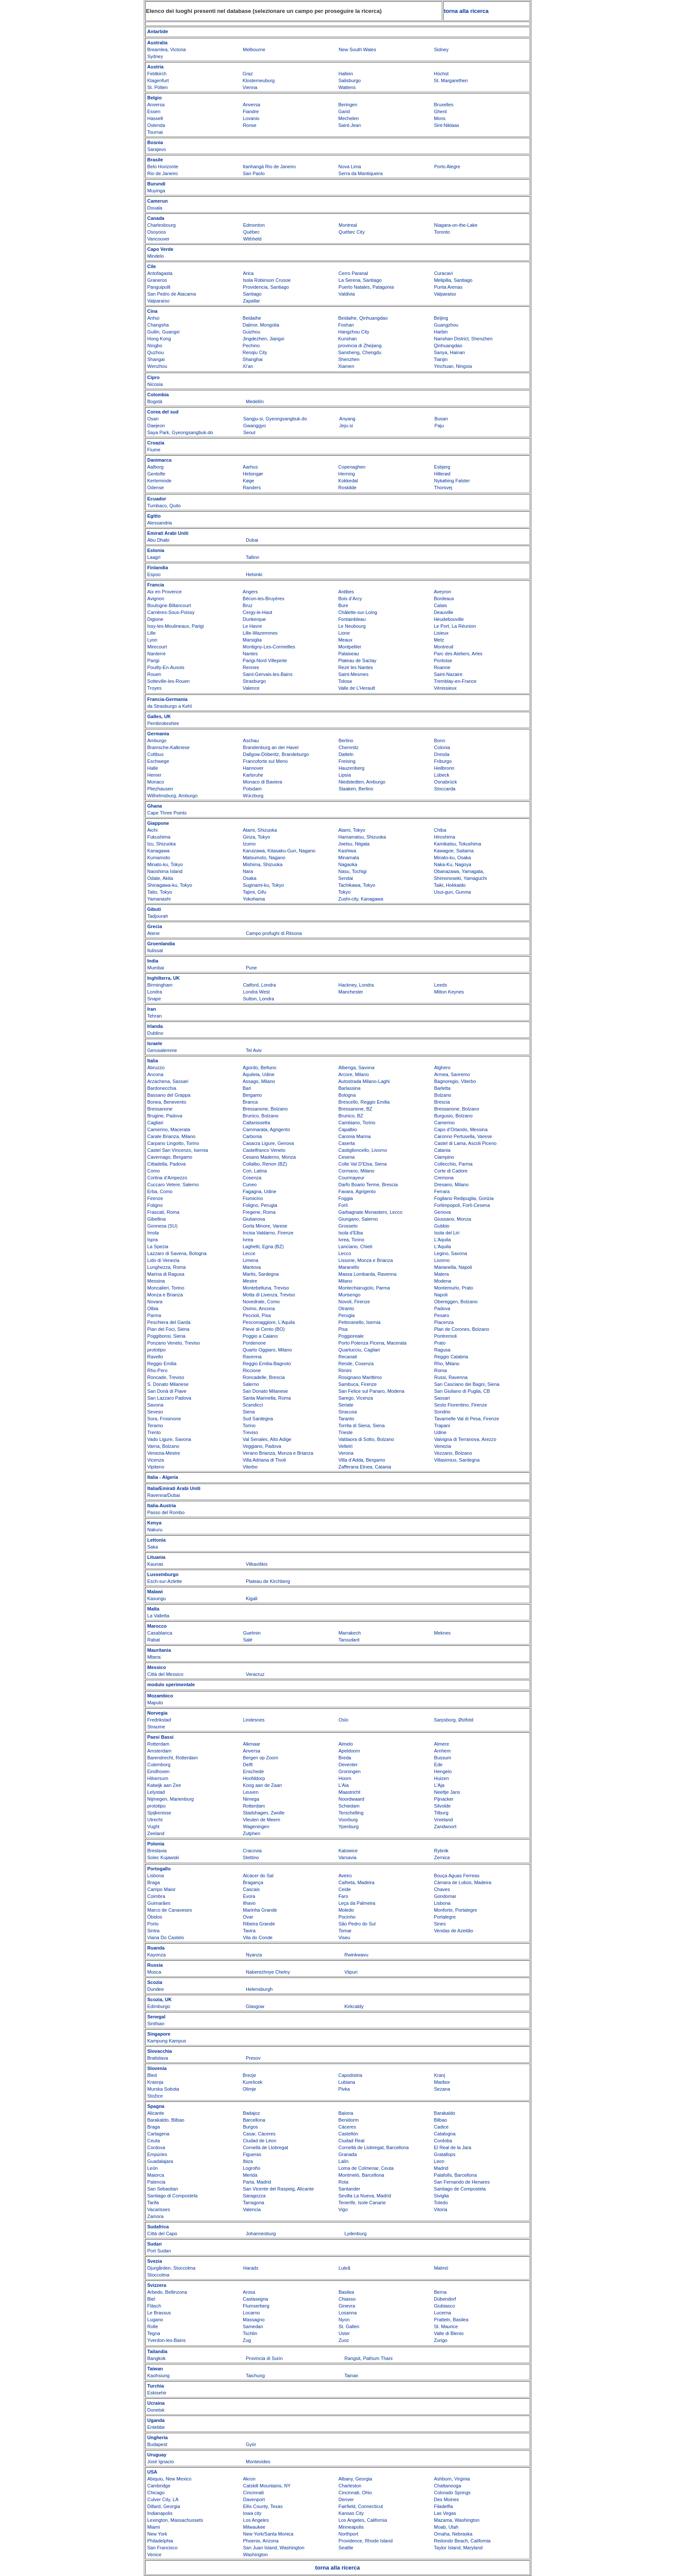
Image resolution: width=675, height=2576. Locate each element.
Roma (440, 1370)
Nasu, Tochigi (352, 871)
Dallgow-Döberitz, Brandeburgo (276, 754)
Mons (440, 118)
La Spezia (157, 1246)
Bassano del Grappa (168, 1095)
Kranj (439, 2075)
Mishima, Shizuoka (262, 864)
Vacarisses (158, 2209)
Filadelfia (443, 2506)
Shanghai (253, 359)
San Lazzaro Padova (169, 1398)
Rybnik (441, 1850)
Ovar (248, 1916)
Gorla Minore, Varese (265, 1225)
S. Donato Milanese (168, 1384)
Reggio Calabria (451, 1356)
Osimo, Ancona (259, 1308)
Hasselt (155, 118)
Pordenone (254, 1342)
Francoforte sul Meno (265, 761)
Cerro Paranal (353, 273)
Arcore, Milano (353, 1074)
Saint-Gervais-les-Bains (268, 674)
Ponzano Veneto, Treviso (173, 1342)
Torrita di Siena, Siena (361, 1425)
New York (157, 2533)
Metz (439, 639)
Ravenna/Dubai (163, 1495)
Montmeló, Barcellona (361, 2175)
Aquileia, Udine (259, 1074)
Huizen (441, 1778)
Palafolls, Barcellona (455, 2175)
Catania (442, 1150)
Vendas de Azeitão (453, 1930)
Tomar (345, 1930)
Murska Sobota (163, 2089)
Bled (152, 2075)
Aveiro (345, 1875)
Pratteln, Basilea (451, 2319)
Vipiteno (155, 1466)
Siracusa (347, 1411)
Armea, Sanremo (452, 1074)
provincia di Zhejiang (360, 345)
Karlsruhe (253, 774)
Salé (247, 1639)
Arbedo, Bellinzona (167, 2292)
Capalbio (347, 1129)
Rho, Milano (446, 1363)
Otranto (346, 1308)
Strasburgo (254, 681)
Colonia (442, 747)
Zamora (155, 2216)
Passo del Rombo (166, 1512)
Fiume (154, 449)
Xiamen (346, 366)
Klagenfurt (158, 80)
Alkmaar (251, 1743)
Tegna (153, 2333)
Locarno (251, 2312)
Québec (251, 231)
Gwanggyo (254, 425)
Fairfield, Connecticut (360, 2506)
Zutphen (251, 1833)
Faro (343, 1896)
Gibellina (156, 1219)
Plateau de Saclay (357, 660)
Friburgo (443, 761)
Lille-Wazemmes (260, 633)
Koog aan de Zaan (262, 1785)
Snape (154, 998)
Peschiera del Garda (168, 1322)
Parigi (153, 660)
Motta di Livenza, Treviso (269, 1294)
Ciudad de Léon (259, 2140)
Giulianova (254, 1219)
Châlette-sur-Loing (358, 612)
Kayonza (156, 1954)
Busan (441, 418)
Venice (154, 2554)
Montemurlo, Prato (453, 1287)
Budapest (157, 2444)
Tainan (351, 2375)
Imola (153, 1232)
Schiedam (348, 1805)
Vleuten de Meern (261, 1819)
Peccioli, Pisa (257, 1315)
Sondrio (442, 1411)
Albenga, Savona (356, 1067)
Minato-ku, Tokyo (165, 864)
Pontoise (443, 660)
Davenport (254, 2499)
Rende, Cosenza (356, 1363)
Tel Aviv (254, 1050)
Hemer (154, 774)
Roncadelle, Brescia (264, 1377)
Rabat (153, 1639)
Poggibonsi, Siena (166, 1336)
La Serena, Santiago (359, 280)
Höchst (441, 73)
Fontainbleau (352, 619)
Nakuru (154, 1529)
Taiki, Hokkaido (450, 885)
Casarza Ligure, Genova (268, 1143)
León (152, 2168)
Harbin (441, 331)
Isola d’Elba (350, 1232)
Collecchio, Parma (453, 1163)
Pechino (251, 345)
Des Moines (446, 2499)
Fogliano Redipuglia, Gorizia (463, 1198)
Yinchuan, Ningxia (453, 366)
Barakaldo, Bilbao (165, 2120)
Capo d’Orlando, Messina (460, 1129)
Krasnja (155, 2082)
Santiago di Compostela (172, 2195)
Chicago (155, 2492)
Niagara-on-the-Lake (455, 225)
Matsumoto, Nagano (264, 857)
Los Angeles (256, 2520)
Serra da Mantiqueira (360, 173)
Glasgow (255, 2006)
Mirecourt (157, 646)
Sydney (155, 56)
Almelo (345, 1743)
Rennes (251, 667)
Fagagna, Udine (259, 1191)
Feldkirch (157, 73)
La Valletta (158, 1615)
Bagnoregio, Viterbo (455, 1081)
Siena (249, 1411)
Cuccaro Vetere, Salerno (173, 1184)
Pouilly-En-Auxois (165, 667)
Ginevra (346, 2305)
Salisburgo (349, 80)
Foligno (155, 1205)
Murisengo (349, 1294)
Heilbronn (444, 768)
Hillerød (442, 473)
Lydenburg (355, 2233)
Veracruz (255, 1674)
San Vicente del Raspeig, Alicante (278, 2188)
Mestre (250, 1280)
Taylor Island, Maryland (458, 2547)
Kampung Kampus (166, 2040)
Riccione (252, 1370)
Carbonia (252, 1136)
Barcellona (254, 2120)
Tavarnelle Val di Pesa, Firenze (466, 1418)
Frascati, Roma (163, 1212)
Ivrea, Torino (351, 1239)
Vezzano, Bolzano (453, 1453)
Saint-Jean (349, 125)
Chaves (442, 1889)
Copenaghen (351, 466)
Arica (248, 273)
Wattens (347, 87)
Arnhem (442, 1750)
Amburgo (157, 740)
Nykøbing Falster (452, 480)
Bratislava (157, 2058)
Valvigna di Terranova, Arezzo (465, 1439)
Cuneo (250, 1184)
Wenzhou (157, 366)
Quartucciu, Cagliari (359, 1349)
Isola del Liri (446, 1232)
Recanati (347, 1356)
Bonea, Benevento (166, 1101)
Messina (156, 1280)
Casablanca (159, 1632)
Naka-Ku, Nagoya (452, 864)
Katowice (348, 1850)
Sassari (442, 1398)
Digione (155, 619)
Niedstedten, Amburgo (361, 781)
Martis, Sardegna (261, 1274)
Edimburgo (158, 2006)
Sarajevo (156, 149)
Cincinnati (253, 2492)
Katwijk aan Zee (164, 1785)
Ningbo (154, 345)
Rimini (345, 1370)
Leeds (440, 984)
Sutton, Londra (258, 998)
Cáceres (347, 2126)
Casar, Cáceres (259, 2133)
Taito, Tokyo (159, 892)
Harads (250, 2268)
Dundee (155, 1989)
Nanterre (156, 653)
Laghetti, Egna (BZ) (263, 1246)
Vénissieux (445, 688)
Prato (439, 1342)
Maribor (442, 2082)
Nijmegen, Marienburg (170, 1799)
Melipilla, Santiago (453, 280)
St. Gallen (348, 2326)
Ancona (155, 1074)
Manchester (350, 991)
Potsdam (252, 788)
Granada (347, 2154)
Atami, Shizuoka (260, 830)
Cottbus (155, 754)
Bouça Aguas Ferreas (457, 1875)
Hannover (253, 768)
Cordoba (443, 2140)
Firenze (155, 1198)
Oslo (344, 1719)
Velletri (345, 1446)
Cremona (443, 1177)
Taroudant (348, 1639)
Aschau (251, 740)
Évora (249, 1896)
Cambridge (158, 2485)
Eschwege (158, 761)
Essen (154, 111)
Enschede (253, 1771)
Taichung (255, 2375)
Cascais (251, 1889)
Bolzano (442, 1095)
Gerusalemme (162, 1050)
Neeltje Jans (447, 1792)
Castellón (348, 2133)
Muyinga (156, 190)
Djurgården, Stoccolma (171, 2268)
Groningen (349, 1771)
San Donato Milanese (265, 1391)
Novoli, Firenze (354, 1301)
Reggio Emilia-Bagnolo (267, 1363)
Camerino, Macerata (168, 1129)
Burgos (250, 2126)
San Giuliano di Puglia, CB (462, 1391)
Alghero (442, 1067)
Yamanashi (158, 898)
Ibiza (248, 2161)
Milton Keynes (449, 991)
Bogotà (154, 401)
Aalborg (155, 466)
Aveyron (442, 591)
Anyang (347, 418)
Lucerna (442, 2312)
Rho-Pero (157, 1370)
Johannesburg (261, 2233)
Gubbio (441, 1225)
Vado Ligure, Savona (169, 1439)
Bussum (442, 1757)
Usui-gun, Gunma (452, 892)
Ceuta (153, 2140)
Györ (251, 2444)
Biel (151, 2298)
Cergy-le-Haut (257, 612)
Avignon (155, 598)
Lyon (152, 639)
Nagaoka (347, 864)
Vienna (250, 87)
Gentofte (156, 473)
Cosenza (252, 1177)
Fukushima (158, 836)
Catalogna (444, 2133)
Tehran (154, 1015)
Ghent (440, 111)
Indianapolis (160, 2513)
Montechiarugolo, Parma (364, 1287)
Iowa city (252, 2513)
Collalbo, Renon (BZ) (265, 1163)
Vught (153, 1826)
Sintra (153, 1930)
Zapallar (251, 300)
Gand (344, 111)
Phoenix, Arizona (261, 2540)
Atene (153, 933)
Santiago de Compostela (460, 2188)
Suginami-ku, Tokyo (263, 885)
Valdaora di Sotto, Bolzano (366, 1439)
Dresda (441, 754)
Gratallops (444, 2154)
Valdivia (346, 293)
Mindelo (155, 256)
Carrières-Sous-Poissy (171, 612)
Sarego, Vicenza (355, 1398)
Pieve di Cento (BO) (264, 1329)
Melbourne (254, 49)
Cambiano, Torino (356, 1122)
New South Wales (357, 49)
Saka (152, 1546)
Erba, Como (160, 1191)
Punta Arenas (448, 287)
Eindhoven (158, 1771)
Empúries (157, 2154)
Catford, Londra (259, 984)
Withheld (252, 238)
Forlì (343, 1205)
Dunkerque (254, 619)
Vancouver (158, 238)
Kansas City (351, 2513)
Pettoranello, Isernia (359, 1322)
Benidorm (348, 2120)
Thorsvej (443, 487)
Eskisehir (157, 2392)
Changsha (158, 324)
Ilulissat (155, 950)
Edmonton (254, 225)
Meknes (442, 1632)
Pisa (342, 1329)
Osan (152, 418)
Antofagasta (160, 273)
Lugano (155, 2319)
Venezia (442, 1446)
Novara (154, 1301)
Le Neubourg (352, 626)
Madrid (441, 2168)
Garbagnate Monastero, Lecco (370, 1212)
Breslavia (157, 1850)
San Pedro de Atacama (171, 293)
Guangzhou (446, 324)
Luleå (344, 2268)
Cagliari (155, 1122)
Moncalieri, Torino (165, 1287)
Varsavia (347, 1857)
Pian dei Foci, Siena (168, 1329)
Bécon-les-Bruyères (264, 598)
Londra (154, 991)
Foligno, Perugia (260, 1205)
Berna (440, 2292)
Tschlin (250, 2333)
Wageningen (256, 1826)
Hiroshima (444, 836)
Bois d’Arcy (350, 598)
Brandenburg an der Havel (270, 747)
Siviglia (441, 2195)
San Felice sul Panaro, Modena (371, 1391)
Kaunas (155, 1564)
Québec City (352, 231)
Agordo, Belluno (259, 1067)
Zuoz (343, 2340)
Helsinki (254, 574)
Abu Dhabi (158, 540)
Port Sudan (159, 2250)
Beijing (441, 318)
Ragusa (442, 1349)
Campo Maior (161, 1889)
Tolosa (345, 681)
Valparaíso (158, 300)
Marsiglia (252, 639)
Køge (248, 480)
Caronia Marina (354, 1136)
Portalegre (445, 1916)
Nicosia (155, 384)
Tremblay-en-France (455, 681)
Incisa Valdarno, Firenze (268, 1232)
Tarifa (153, 2202)
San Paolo (254, 173)
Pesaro (441, 1315)
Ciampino (444, 1157)
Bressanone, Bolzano (265, 1108)
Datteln (345, 754)
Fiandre (251, 111)
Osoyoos (156, 231)
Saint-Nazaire (448, 674)
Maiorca (155, 2175)
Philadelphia (160, 2540)
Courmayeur (351, 1177)
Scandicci (253, 1404)
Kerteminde (159, 480)
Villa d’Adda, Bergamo (361, 1459)
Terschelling (350, 1812)
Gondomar (445, 1896)
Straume (156, 1726)
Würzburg (253, 795)
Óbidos (154, 1916)
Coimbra (156, 1896)
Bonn (439, 740)
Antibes (346, 591)
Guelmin (251, 1632)
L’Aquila (442, 1239)
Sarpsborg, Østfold (454, 1719)
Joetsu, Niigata (354, 843)
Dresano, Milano (451, 1184)
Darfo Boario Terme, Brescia (368, 1184)
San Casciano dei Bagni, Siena (466, 1384)
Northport (348, 2533)
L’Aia (343, 1785)
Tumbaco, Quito (164, 505)
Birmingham (160, 984)
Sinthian (155, 2023)
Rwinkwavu (356, 1954)
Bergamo (252, 1095)
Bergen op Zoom (260, 1757)
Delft (248, 1764)
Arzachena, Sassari (167, 1081)
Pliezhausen (160, 788)
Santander (349, 2188)
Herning (346, 473)
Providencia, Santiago (266, 287)
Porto (152, 1923)
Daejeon (156, 425)
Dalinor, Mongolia (261, 324)
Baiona (345, 2113)
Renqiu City (255, 352)
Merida (250, 2175)
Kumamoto (158, 857)
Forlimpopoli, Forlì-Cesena (462, 1205)
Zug (247, 2340)
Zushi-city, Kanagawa (360, 898)
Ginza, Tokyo (256, 836)
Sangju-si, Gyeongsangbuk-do (275, 418)
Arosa (249, 2292)
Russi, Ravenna (451, 1377)
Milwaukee (254, 2527)
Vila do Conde (257, 1937)
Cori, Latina (255, 1170)
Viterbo (250, 1466)
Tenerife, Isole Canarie (362, 2202)
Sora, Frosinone (164, 1418)
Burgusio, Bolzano (453, 1115)
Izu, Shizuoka (161, 843)
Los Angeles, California (362, 2520)
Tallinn (252, 557)
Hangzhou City (353, 331)
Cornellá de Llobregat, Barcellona (373, 2147)
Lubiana (346, 2082)
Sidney (441, 49)
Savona (155, 1404)
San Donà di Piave (166, 1391)
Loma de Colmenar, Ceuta (365, 2168)
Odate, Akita (160, 878)
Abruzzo (155, 1067)
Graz (248, 73)
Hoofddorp (254, 1778)
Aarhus (250, 466)
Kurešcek (253, 2082)
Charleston (349, 2485)
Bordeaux (444, 598)
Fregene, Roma (259, 1212)
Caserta (346, 1143)
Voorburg (348, 1819)
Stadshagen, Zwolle (264, 1812)
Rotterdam (158, 1743)
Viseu (344, 1937)
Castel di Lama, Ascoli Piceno (465, 1143)
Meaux (345, 639)
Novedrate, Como (261, 1301)
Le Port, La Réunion (455, 626)
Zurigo (440, 2340)
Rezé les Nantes (355, 667)
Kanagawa (158, 850)
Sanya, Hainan (449, 352)
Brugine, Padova (164, 1115)
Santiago (252, 293)
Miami (153, 2527)
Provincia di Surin (264, 2358)
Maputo (155, 1702)
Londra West (256, 991)
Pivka (344, 2089)
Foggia (345, 1198)
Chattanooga (447, 2485)
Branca (250, 1101)
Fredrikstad (159, 1719)
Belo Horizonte (162, 166)
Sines (440, 1923)
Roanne (442, 667)
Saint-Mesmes (353, 674)
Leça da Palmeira (356, 1903)
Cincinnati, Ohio (355, 2492)
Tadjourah (157, 916)
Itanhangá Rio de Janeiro (269, 166)
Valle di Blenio (449, 2333)
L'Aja (439, 1785)
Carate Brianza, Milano (171, 1136)
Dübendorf (445, 2298)
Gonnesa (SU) (162, 1225)
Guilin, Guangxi (163, 331)
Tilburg (441, 1812)
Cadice (441, 2126)
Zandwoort (445, 1826)
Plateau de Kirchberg (268, 1581)
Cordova (156, 2147)
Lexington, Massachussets (175, 2520)
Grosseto (348, 1225)
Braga (153, 1882)
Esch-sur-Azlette (164, 1581)
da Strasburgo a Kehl (169, 706)
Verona (345, 1453)
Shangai (155, 359)
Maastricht (349, 1792)
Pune (251, 967)
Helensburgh (259, 1989)
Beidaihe (252, 318)
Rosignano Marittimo (360, 1377)
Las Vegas (445, 2513)
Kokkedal (348, 480)
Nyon (344, 2319)
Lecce (249, 1253)
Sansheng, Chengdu (359, 352)
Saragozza (254, 2195)
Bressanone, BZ (355, 1108)
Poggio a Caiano (260, 1336)
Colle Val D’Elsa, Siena (362, 1163)
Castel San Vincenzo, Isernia (177, 1150)
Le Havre (252, 626)
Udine (440, 1432)
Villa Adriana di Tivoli (264, 1459)
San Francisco (162, 2547)
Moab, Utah (446, 2527)
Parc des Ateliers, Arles (458, 653)
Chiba (440, 830)
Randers (252, 487)
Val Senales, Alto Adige (267, 1439)
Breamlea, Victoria (166, 49)
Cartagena (158, 2133)
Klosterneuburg (259, 80)
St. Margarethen (451, 80)
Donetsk (155, 2409)
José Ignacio (160, 2461)
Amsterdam (159, 1750)
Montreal (348, 225)
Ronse (250, 125)
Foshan (346, 324)
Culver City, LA (163, 2499)
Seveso (155, 1411)
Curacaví (443, 273)
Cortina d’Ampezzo (167, 1177)
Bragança (253, 1882)
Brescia (442, 1101)
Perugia (346, 1315)
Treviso (250, 1432)
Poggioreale (351, 1336)
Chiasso (347, 2298)
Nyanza (254, 1954)
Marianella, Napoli (453, 1267)
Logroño (251, 2168)
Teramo (155, 1425)
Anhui (153, 318)
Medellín (255, 401)
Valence (251, 688)
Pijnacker (443, 1799)
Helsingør (253, 473)
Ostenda (156, 125)
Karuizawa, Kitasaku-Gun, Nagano (279, 850)
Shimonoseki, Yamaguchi (460, 878)
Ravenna (252, 1356)
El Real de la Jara (452, 2147)
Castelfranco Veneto (264, 1150)
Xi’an (248, 366)
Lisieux (441, 633)
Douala (154, 207)
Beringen (347, 104)
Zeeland (155, 1833)
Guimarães (158, 1903)
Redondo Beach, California (462, 2540)
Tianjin (441, 359)
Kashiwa (347, 850)
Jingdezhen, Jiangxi (264, 338)
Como (153, 1170)
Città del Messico (165, 1674)
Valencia (251, 2209)
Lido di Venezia (163, 1260)
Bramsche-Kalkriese (168, 747)
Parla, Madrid (257, 2181)
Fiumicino (253, 1198)
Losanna (347, 2312)
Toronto (442, 231)
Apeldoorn (349, 1750)
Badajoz (251, 2113)
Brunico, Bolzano (261, 1115)
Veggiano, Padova (262, 1446)
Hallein (345, 73)
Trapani (442, 1425)
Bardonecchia (161, 1088)
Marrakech (349, 1632)
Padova (442, 1308)
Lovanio (251, 118)
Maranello (348, 1267)
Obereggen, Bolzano (455, 1301)
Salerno (251, 1384)
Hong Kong (159, 338)
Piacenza (443, 1322)
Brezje (249, 2075)
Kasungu (156, 1598)
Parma (154, 1315)
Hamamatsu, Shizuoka (362, 836)
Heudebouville (449, 619)
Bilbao (440, 2120)
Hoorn (344, 1778)
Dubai (252, 540)
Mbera (154, 1657)
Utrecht (154, 1819)
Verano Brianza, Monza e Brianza (278, 1453)
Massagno (254, 2319)
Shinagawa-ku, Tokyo (169, 885)
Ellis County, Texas (263, 2506)
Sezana (442, 2089)
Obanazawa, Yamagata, (459, 871)
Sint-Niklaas (446, 125)
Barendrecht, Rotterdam (172, 1757)
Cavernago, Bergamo (169, 1157)
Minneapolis (351, 2527)
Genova (442, 1212)
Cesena (346, 1157)
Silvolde (442, 1805)
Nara (248, 871)
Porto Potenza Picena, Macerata (372, 1342)
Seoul (249, 432)
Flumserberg (256, 2305)
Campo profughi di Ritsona (274, 933)
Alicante (155, 2113)
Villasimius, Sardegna (457, 1459)
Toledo (441, 2202)
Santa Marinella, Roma (267, 1398)
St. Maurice (446, 2326)
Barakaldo (444, 2113)
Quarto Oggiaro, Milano (267, 1349)
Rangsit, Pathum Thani (368, 2358)
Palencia (156, 2181)
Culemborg (158, 1764)
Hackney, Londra (356, 984)
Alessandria (159, 522)
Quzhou (155, 352)
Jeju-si (346, 425)
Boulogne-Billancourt (169, 605)
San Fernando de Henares (462, 2181)
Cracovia (252, 1850)
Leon (439, 2161)
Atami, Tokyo (351, 830)
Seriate (345, 1404)
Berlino (345, 740)
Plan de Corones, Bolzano (461, 1329)
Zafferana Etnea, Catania (364, 1466)
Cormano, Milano (356, 1170)
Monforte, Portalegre (455, 1910)
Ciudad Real (351, 2140)
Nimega (251, 1799)
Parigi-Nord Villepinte (265, 660)
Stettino (251, 1857)
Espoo (154, 574)
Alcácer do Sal (258, 1875)
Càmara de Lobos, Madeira (462, 1882)
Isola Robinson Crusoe (267, 280)
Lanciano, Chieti (355, 1246)
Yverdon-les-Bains (166, 2340)
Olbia (152, 1308)
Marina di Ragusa (165, 1274)
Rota (343, 2181)
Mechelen (348, 118)
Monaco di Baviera (262, 781)
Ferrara (441, 1191)
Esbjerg (442, 466)
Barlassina (349, 1088)
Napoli (440, 1294)
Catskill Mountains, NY (267, 2485)
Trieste (345, 1432)
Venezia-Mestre (163, 1453)
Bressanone (160, 1108)
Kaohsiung (158, 2375)
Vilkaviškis (257, 1564)
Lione (344, 633)
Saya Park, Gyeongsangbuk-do (180, 432)
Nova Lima (349, 166)
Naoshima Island (165, 871)
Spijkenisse (159, 1812)
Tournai (155, 132)
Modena (442, 1280)
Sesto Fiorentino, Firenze (460, 1404)
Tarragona (253, 2202)
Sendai (345, 878)
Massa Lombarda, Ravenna (367, 1274)
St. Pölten (157, 87)
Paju (439, 425)
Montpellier (350, 646)
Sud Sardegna (258, 1418)
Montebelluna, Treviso (266, 1287)
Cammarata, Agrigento (266, 1129)
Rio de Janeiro (162, 173)
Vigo (343, 2209)
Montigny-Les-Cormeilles (269, 646)
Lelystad (156, 1792)
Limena (250, 1260)
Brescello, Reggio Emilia (364, 1101)
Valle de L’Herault (356, 688)
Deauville (443, 612)
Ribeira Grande (259, 1923)
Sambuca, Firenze (357, 1384)
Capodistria (350, 2075)
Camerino (444, 1122)
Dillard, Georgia (163, 2506)
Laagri (154, 557)
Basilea (346, 2292)
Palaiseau (348, 653)
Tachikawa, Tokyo (356, 885)
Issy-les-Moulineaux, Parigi (175, 626)
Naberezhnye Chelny (268, 1971)
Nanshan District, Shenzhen (463, 338)
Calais (440, 605)
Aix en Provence (164, 591)
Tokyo (344, 892)
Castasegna (255, 2298)
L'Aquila (442, 1246)
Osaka (250, 878)
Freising (346, 761)
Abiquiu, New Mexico (169, 2478)
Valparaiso (445, 293)
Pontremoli (445, 1336)
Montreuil (443, 646)
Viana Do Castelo (165, 1937)
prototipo (156, 1349)
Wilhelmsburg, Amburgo (172, 795)
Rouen (154, 674)
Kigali (251, 1598)
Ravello (155, 1356)
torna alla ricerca (466, 11)
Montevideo (258, 2461)
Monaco (155, 781)
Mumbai (155, 967)
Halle (152, 768)
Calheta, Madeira (356, 1882)
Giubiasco (444, 2305)
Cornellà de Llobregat (265, 2147)
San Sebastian (162, 2188)
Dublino (155, 1033)
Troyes (154, 688)
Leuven (250, 1792)
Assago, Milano (259, 1081)
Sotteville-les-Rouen (168, 681)
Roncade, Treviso (165, 1377)
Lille (151, 633)
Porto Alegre (447, 166)
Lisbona (155, 1875)
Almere (441, 1743)
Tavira (249, 1930)
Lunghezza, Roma (166, 1267)
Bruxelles (443, 104)
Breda (344, 1757)
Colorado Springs (452, 2492)
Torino (249, 1425)
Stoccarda (444, 788)
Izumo (249, 843)
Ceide (344, 1889)
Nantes (250, 653)
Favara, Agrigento (357, 1191)
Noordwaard (351, 1799)
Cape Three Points (167, 812)
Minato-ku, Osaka (452, 857)
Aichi (152, 830)
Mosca (154, 1971)
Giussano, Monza (452, 1219)
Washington (255, 2554)
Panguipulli (158, 287)
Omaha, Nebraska (453, 2533)
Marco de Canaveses (169, 1910)
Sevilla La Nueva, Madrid (364, 2195)
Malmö (441, 2268)
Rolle (152, 2326)
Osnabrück (445, 781)
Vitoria (440, 2209)
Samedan (253, 2326)
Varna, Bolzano (163, 1446)
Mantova (252, 1267)
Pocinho (347, 1916)
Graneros (157, 280)
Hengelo (443, 1771)
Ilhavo (249, 1903)
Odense (155, 487)
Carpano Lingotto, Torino (173, 1143)
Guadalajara (160, 2161)
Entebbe (156, 2427)
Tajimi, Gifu (254, 892)
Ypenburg (348, 1826)
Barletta (442, 1088)
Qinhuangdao (448, 345)
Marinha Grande (260, 1910)
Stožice (155, 2095)
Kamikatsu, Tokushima (457, 843)
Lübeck (441, 774)
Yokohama (254, 898)
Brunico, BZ (350, 1115)
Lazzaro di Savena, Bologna (177, 1253)
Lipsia (344, 774)
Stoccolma (158, 2274)
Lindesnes (253, 1719)
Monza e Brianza (165, 1294)
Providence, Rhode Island (365, 2540)
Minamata (348, 857)
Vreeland (443, 1819)
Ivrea (248, 1239)
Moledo (346, 1910)
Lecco (344, 1253)
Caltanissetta (256, 1122)
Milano (345, 1280)
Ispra (152, 1239)
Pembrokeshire (163, 723)
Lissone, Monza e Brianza (365, 1260)
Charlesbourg (161, 225)
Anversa (155, 104)
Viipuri (350, 1971)
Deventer (348, 1764)
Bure (343, 605)
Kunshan (347, 338)
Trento (154, 1432)
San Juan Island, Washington (274, 2547)
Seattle (345, 2547)
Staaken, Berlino (355, 788)
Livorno (441, 1260)
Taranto (346, 1418)
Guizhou (251, 331)
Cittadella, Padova (166, 1163)
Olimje (249, 2089)
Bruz (248, 605)
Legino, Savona (450, 1253)
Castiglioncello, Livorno (362, 1150)
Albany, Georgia (355, 2478)
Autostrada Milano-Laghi (364, 1081)
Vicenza (155, 1459)
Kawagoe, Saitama (454, 850)
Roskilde (347, 487)
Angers (250, 591)
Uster (344, 2333)
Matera (441, 1274)
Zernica (442, 1857)
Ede (438, 1764)
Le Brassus (159, 2312)
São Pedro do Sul (356, 1923)
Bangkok (156, 2358)
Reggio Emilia (161, 1363)
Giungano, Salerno (358, 1219)
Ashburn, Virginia (452, 2478)
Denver (345, 2499)
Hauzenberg (351, 768)
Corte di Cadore (451, 1170)
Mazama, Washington (457, 2520)
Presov (253, 2058)
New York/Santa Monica (268, 2533)
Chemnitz (348, 747)
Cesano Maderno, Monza (269, 1157)
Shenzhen (349, 359)
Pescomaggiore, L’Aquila (269, 1322)
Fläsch (154, 2305)
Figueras (252, 2154)
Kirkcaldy (354, 2006)
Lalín (343, 2161)
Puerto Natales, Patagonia (365, 287)
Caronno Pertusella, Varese (463, 1136)
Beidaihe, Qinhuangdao (363, 318)
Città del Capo (162, 2233)
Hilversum (157, 1778)
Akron (249, 2478)
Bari (247, 1088)
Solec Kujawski (163, 1857)
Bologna (347, 1095)
